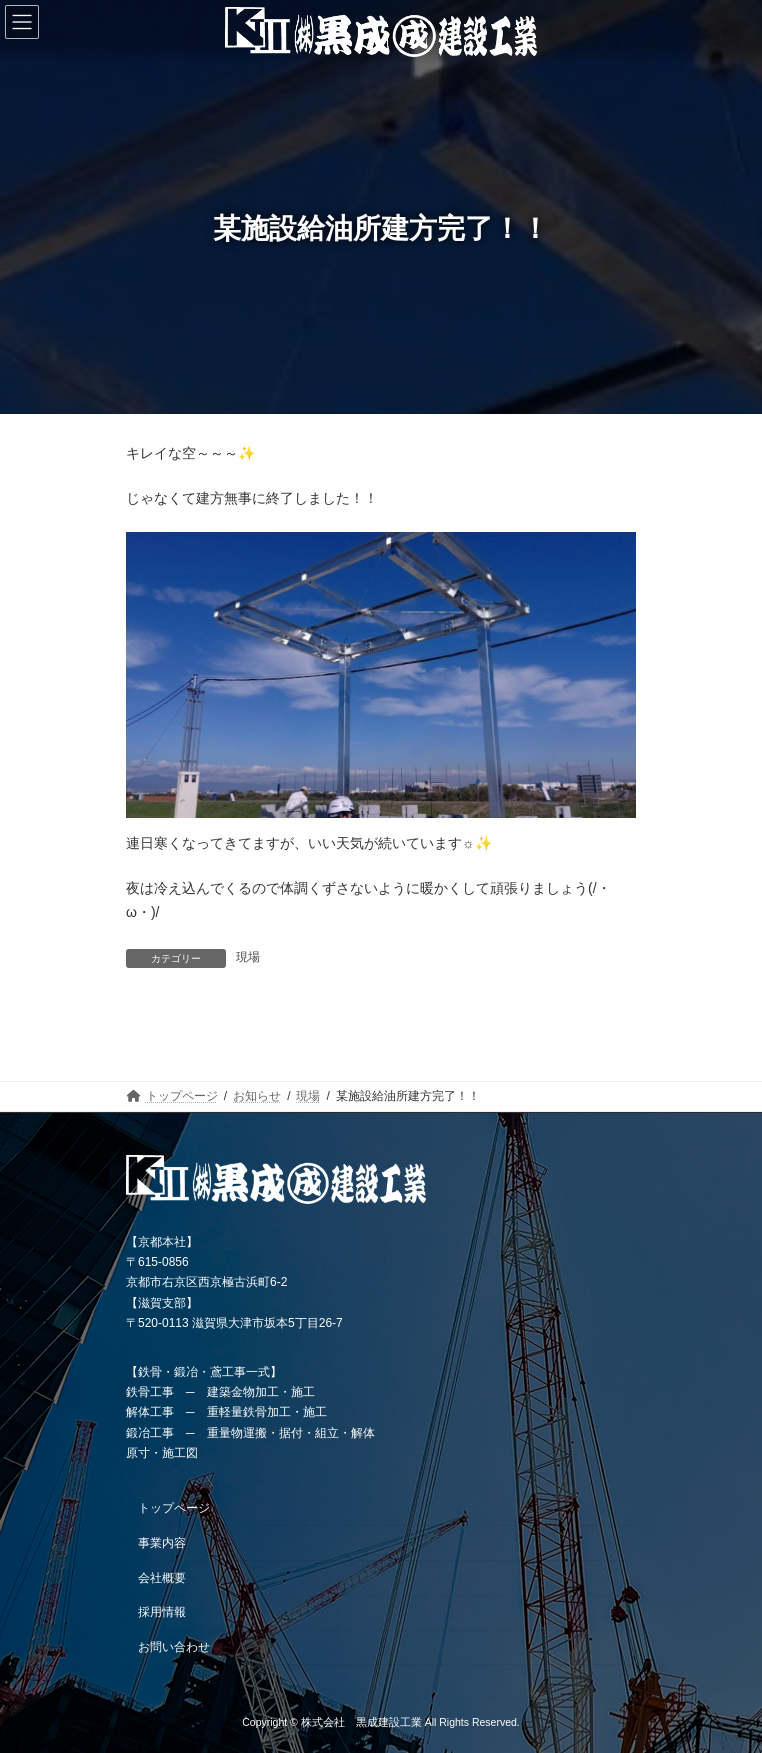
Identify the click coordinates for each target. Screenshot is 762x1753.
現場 (248, 957)
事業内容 (162, 1542)
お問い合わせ (174, 1647)
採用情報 (162, 1612)
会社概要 (162, 1577)
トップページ (174, 1508)
